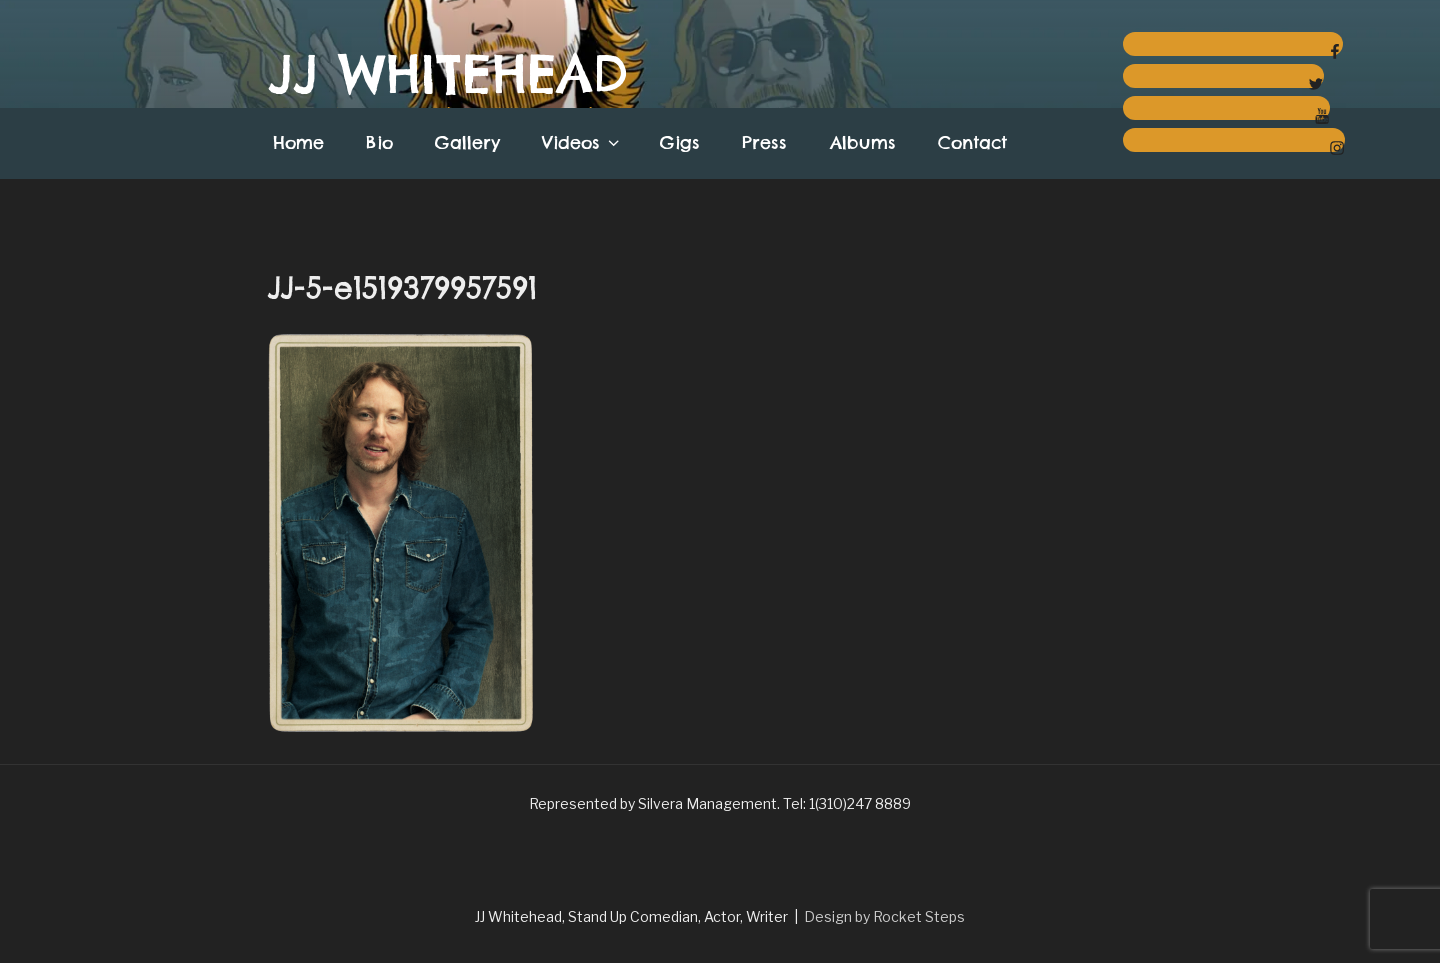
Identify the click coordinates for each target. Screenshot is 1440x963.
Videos (582, 142)
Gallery (467, 142)
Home (298, 142)
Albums (863, 142)
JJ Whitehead (448, 74)
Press (764, 142)
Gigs (680, 142)
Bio (379, 142)
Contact (972, 142)
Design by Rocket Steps (884, 916)
